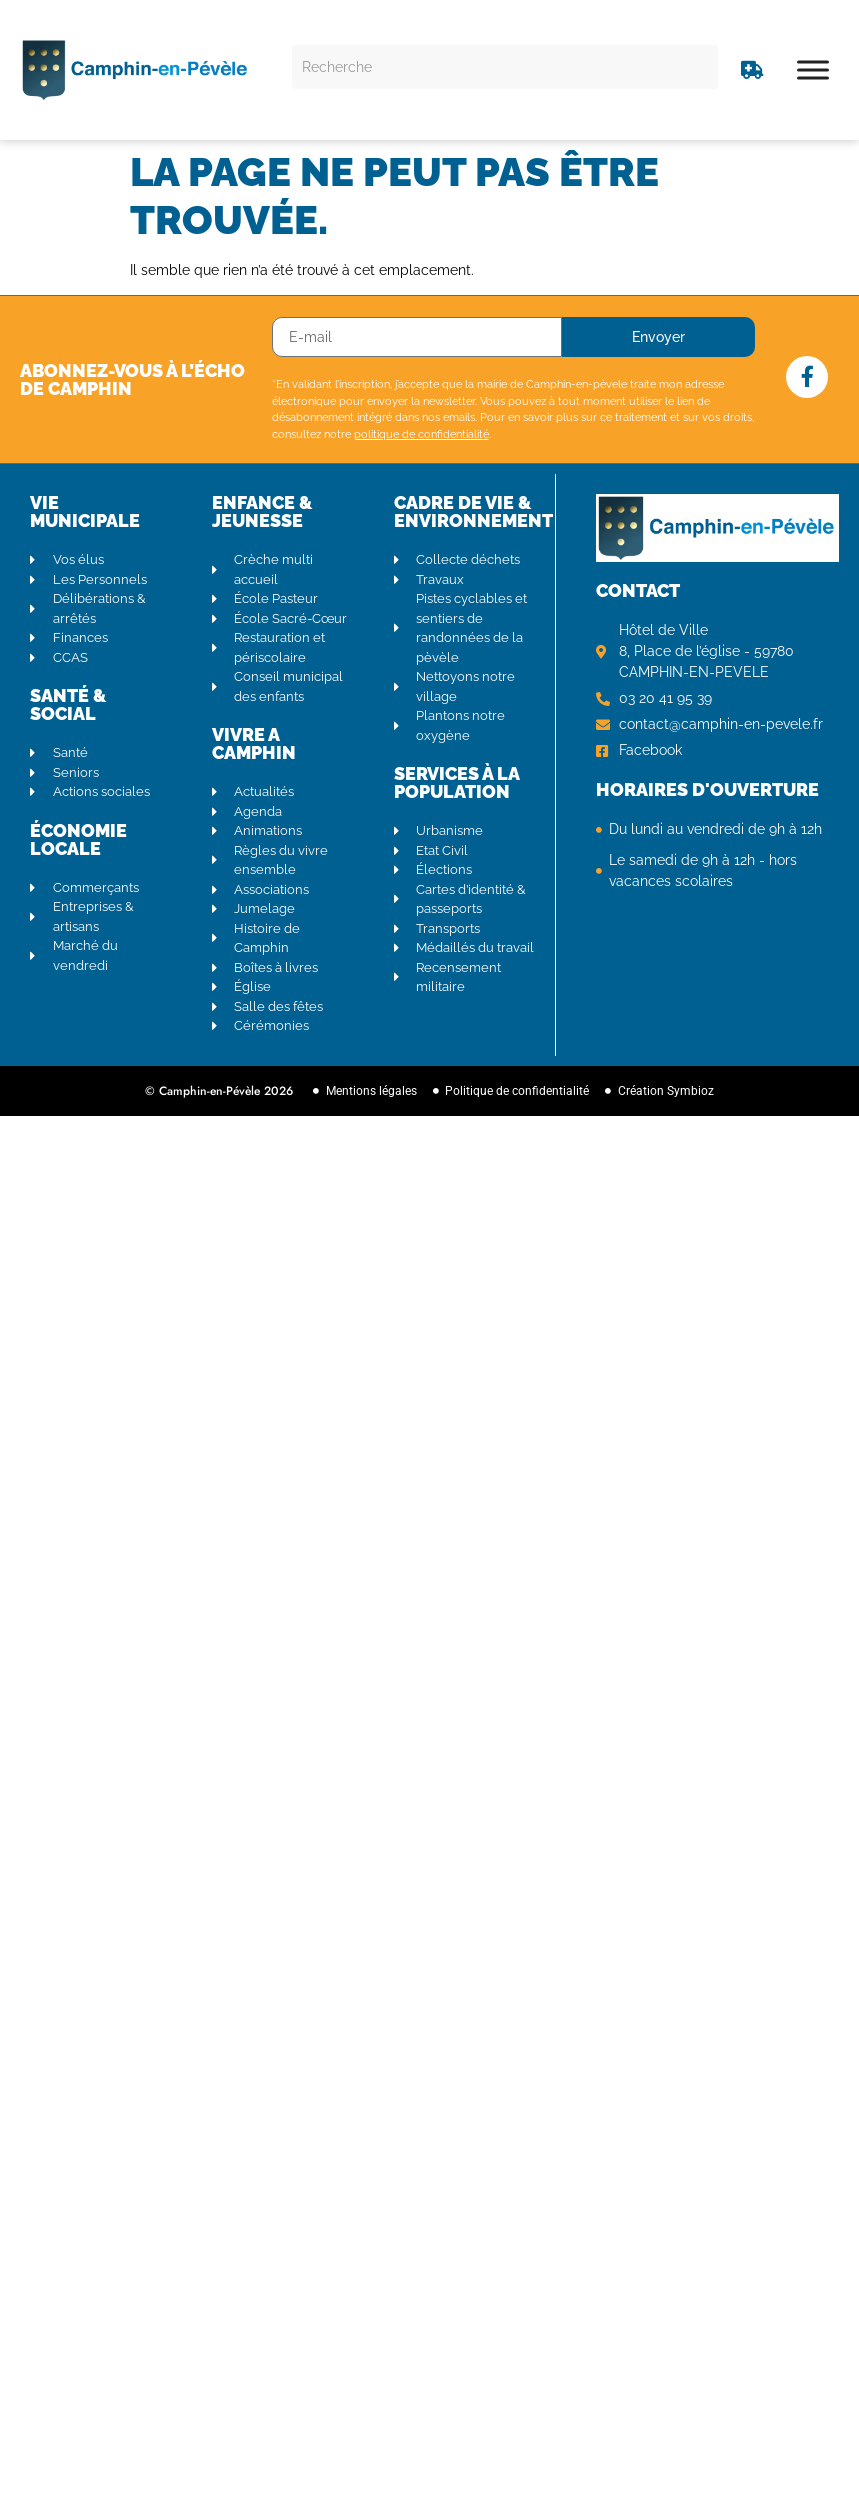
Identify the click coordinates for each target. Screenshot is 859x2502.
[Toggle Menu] (813, 69)
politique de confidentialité (421, 434)
